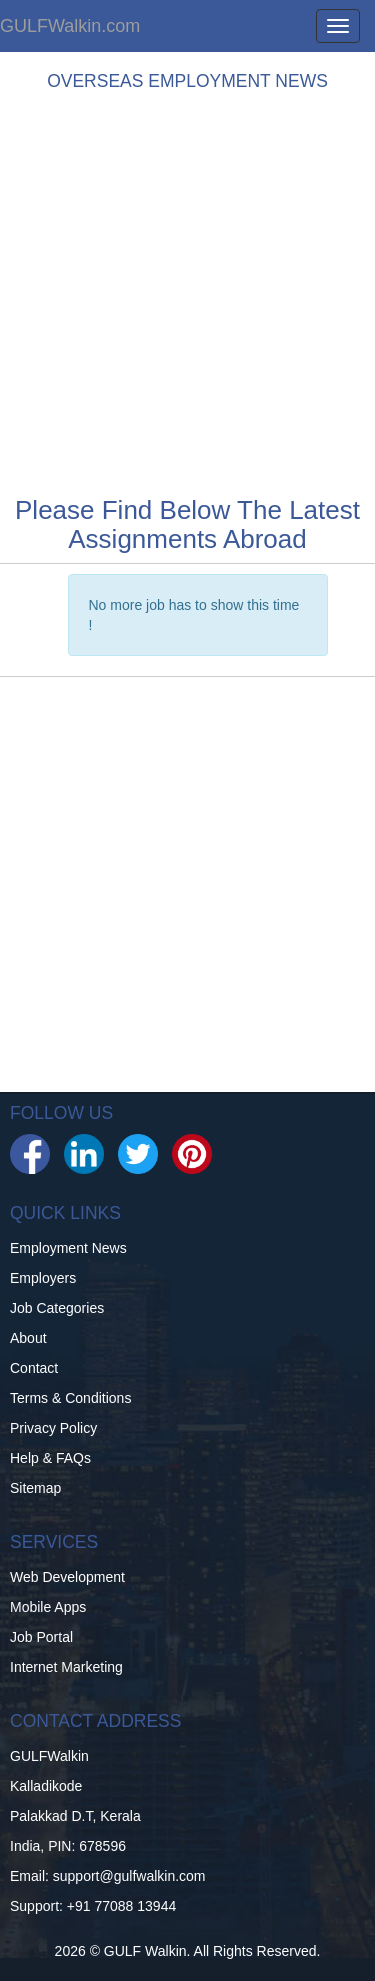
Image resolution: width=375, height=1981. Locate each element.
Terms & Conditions (70, 1398)
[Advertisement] (187, 288)
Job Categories (57, 1308)
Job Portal (41, 1637)
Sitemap (35, 1488)
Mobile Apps (48, 1607)
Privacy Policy (53, 1428)
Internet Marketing (66, 1667)
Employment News (68, 1248)
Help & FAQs (50, 1458)
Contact (34, 1368)
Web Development (67, 1577)
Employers (43, 1278)
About (28, 1338)
